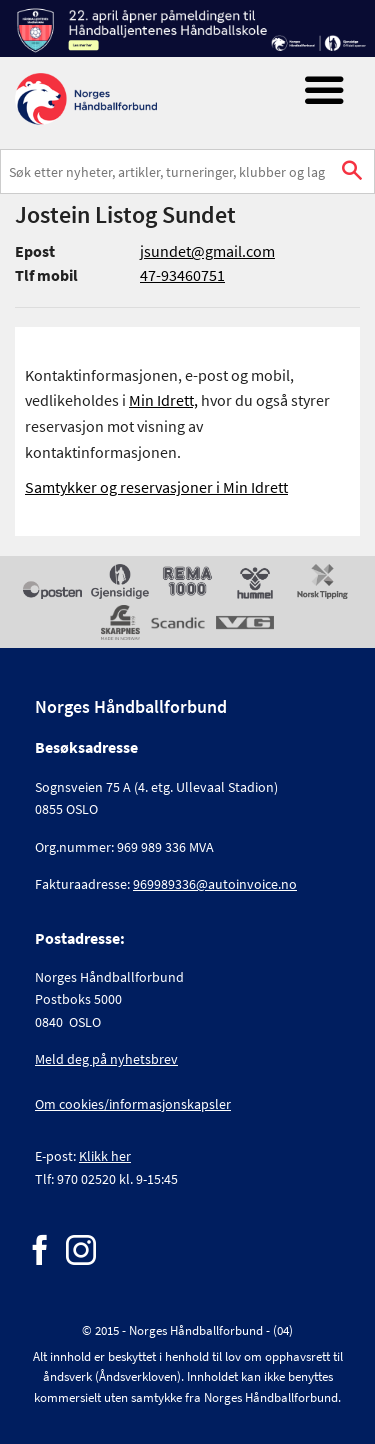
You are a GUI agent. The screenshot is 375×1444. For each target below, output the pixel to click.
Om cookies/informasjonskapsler (133, 1104)
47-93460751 (182, 275)
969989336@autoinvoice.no (215, 884)
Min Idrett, (163, 400)
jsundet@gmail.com (207, 251)
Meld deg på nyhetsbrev (106, 1059)
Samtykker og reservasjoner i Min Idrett (156, 487)
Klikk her (105, 1156)
